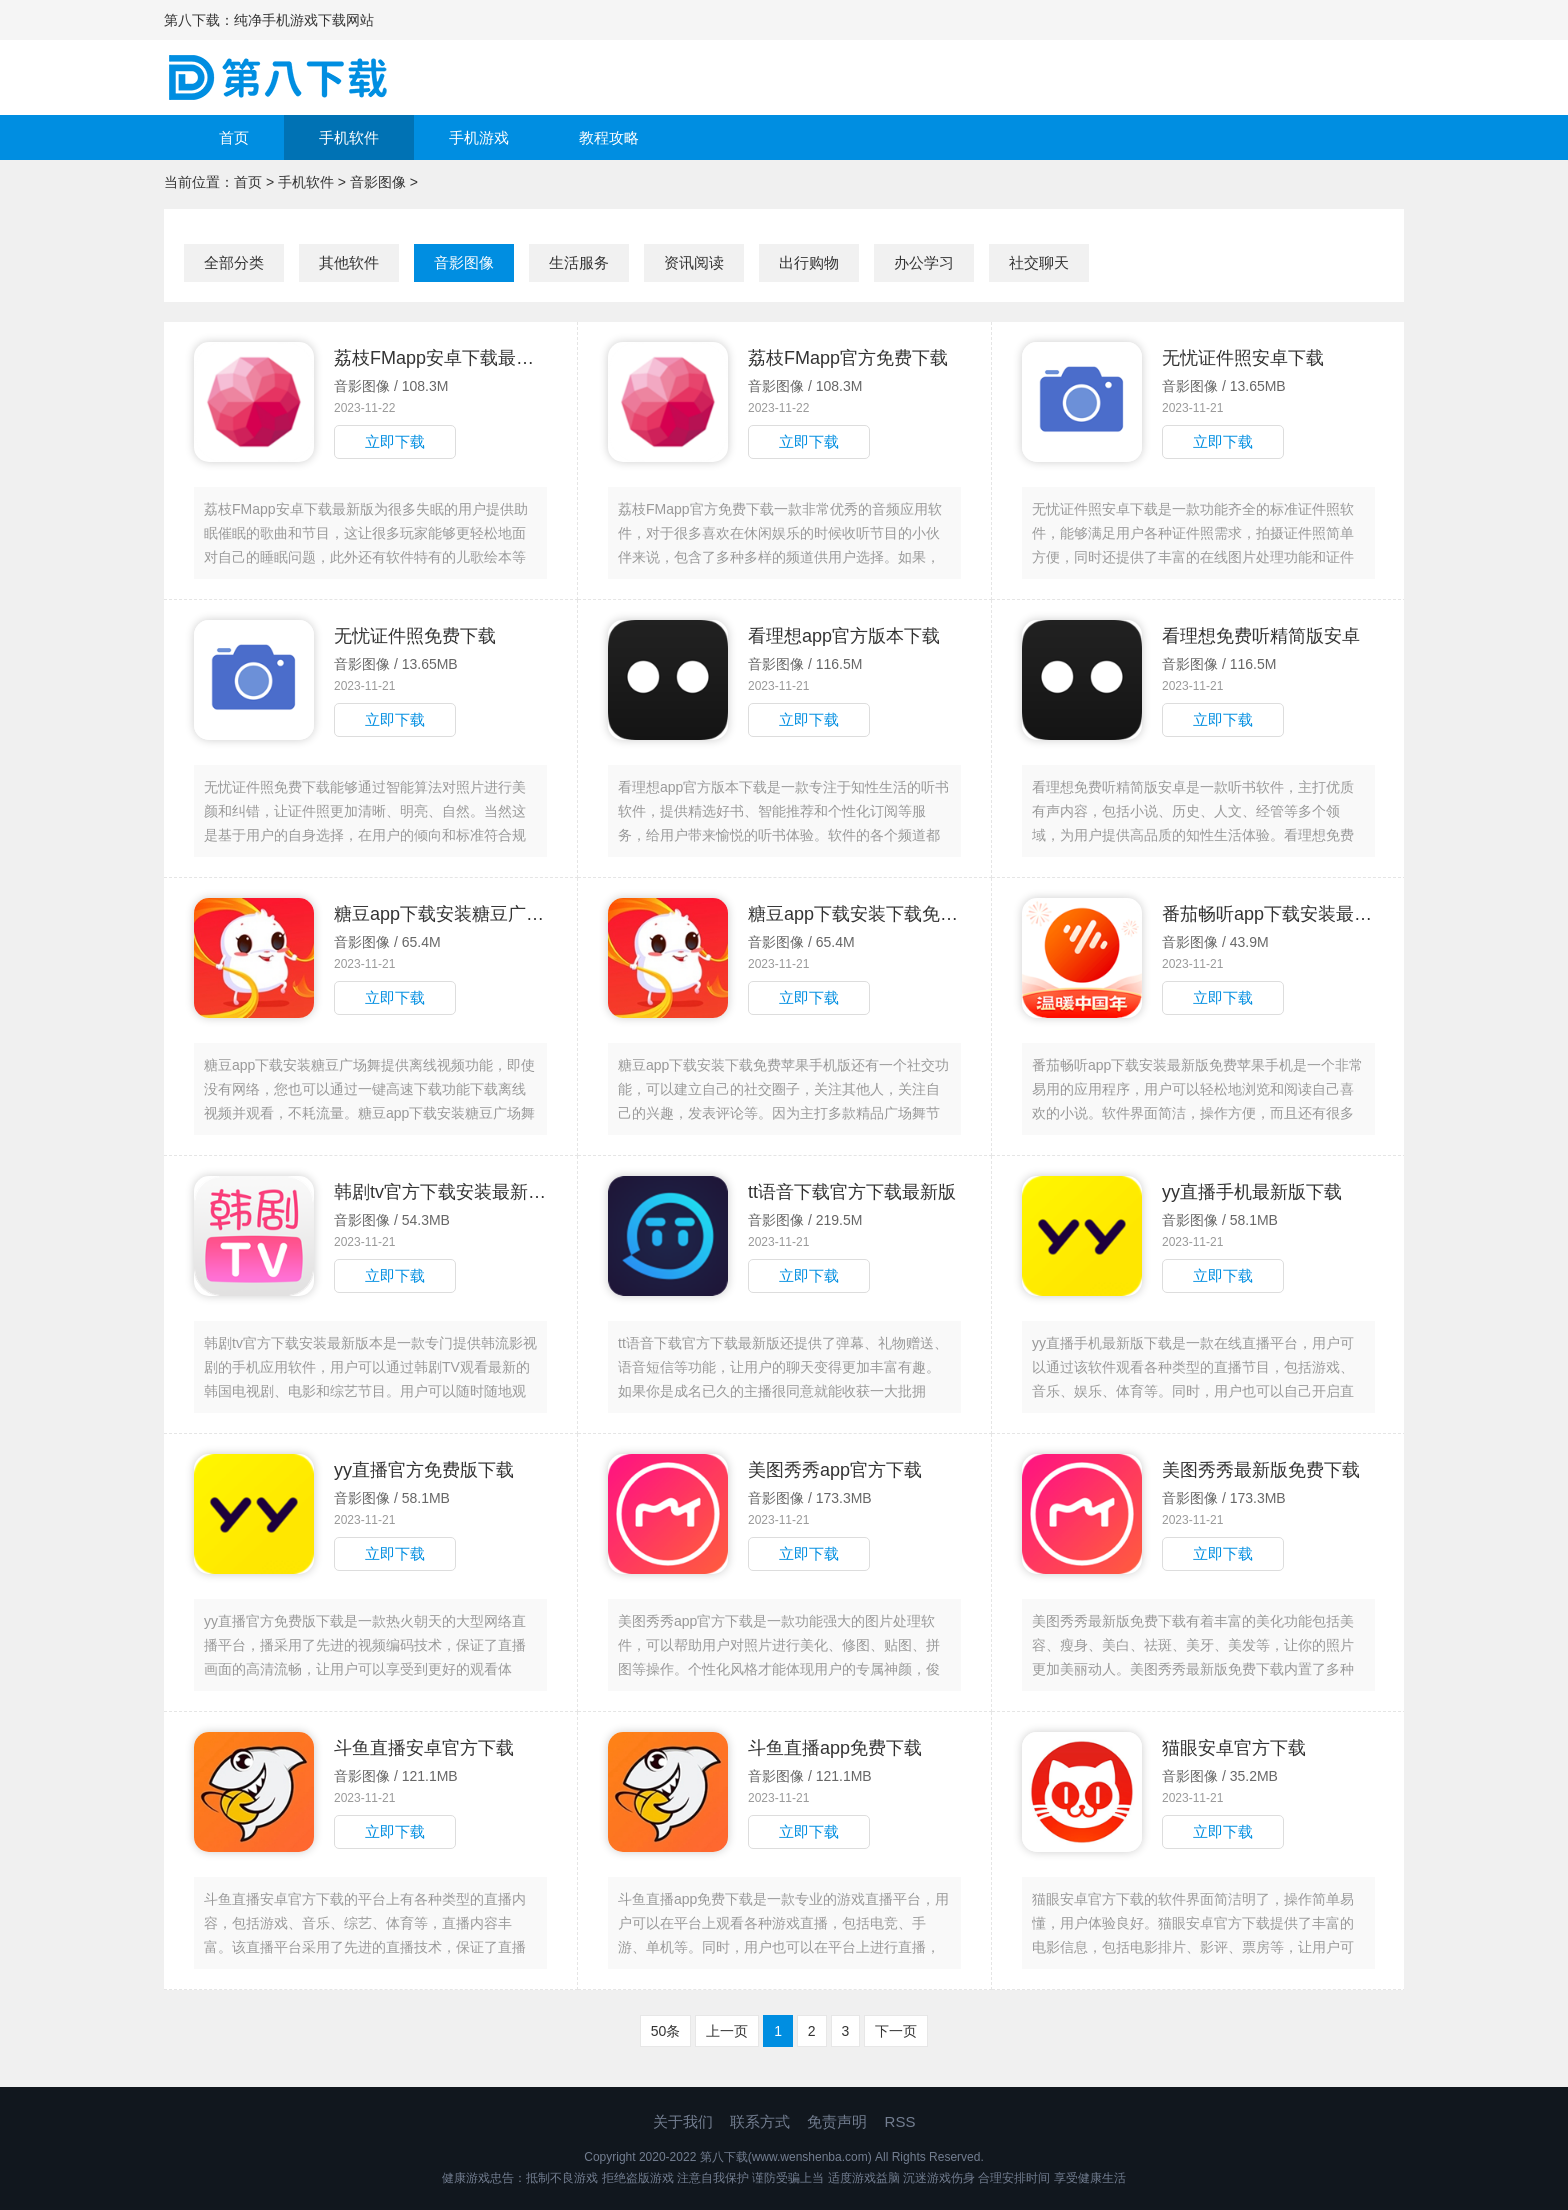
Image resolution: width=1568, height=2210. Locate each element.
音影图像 (378, 182)
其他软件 (349, 262)
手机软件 (349, 137)
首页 (234, 137)
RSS (900, 2121)
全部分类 (234, 262)
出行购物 (809, 262)
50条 (666, 2031)
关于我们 (683, 2121)
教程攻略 (609, 137)
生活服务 (579, 262)
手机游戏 (479, 137)
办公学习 (924, 262)
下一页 (896, 2031)
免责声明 (837, 2121)
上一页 (727, 2031)
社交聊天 (1039, 262)
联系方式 (760, 2121)
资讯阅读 (694, 262)
